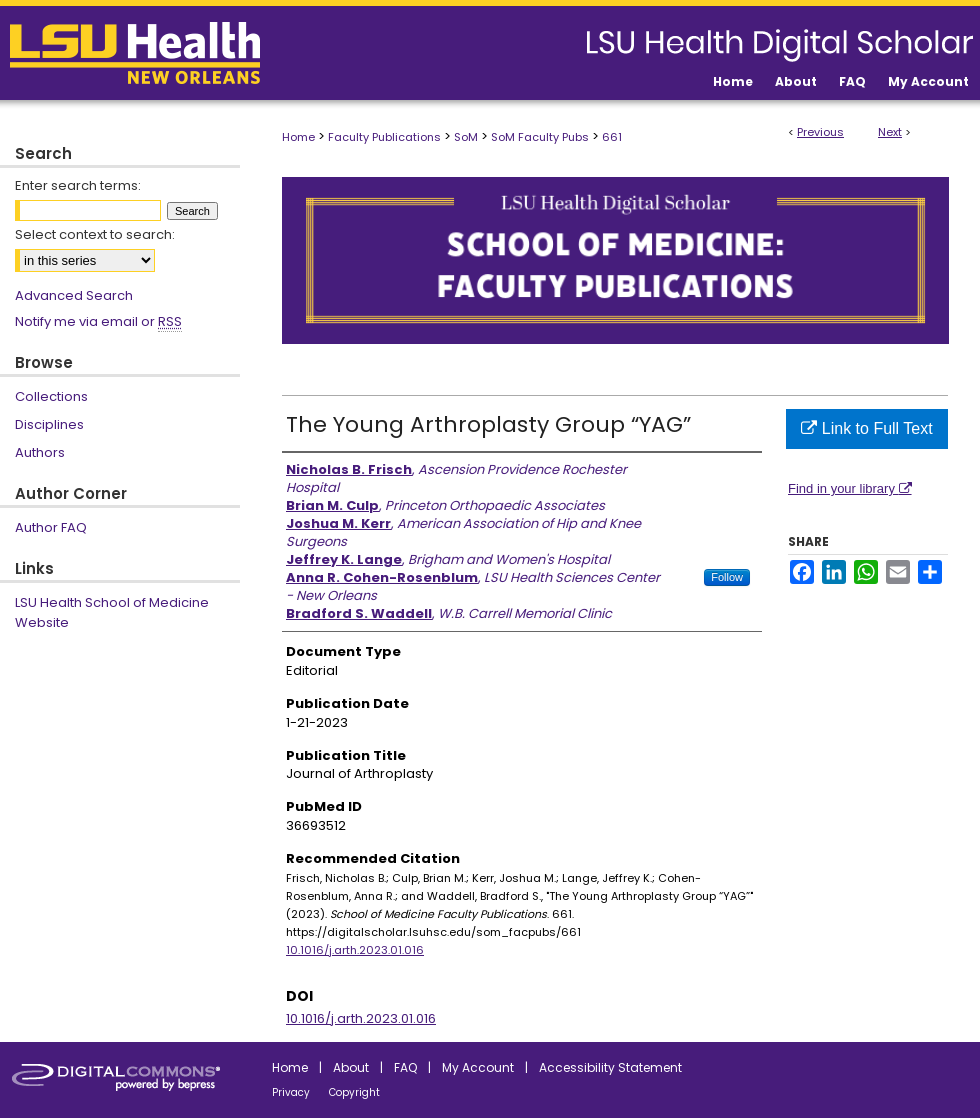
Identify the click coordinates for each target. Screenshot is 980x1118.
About (351, 1067)
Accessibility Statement (610, 1067)
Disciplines (49, 424)
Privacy (291, 1092)
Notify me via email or (98, 322)
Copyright (354, 1092)
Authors (40, 452)
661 (612, 137)
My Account (478, 1067)
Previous (820, 132)
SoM (466, 137)
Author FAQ (51, 527)
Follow (727, 577)
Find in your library (850, 488)
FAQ (405, 1067)
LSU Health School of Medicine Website (112, 612)
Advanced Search (74, 295)
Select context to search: (95, 234)
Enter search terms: (78, 185)
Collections (51, 396)
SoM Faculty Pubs (540, 137)
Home (298, 137)
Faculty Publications (384, 137)
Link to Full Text (866, 428)
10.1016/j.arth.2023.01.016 (355, 950)
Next (890, 132)
